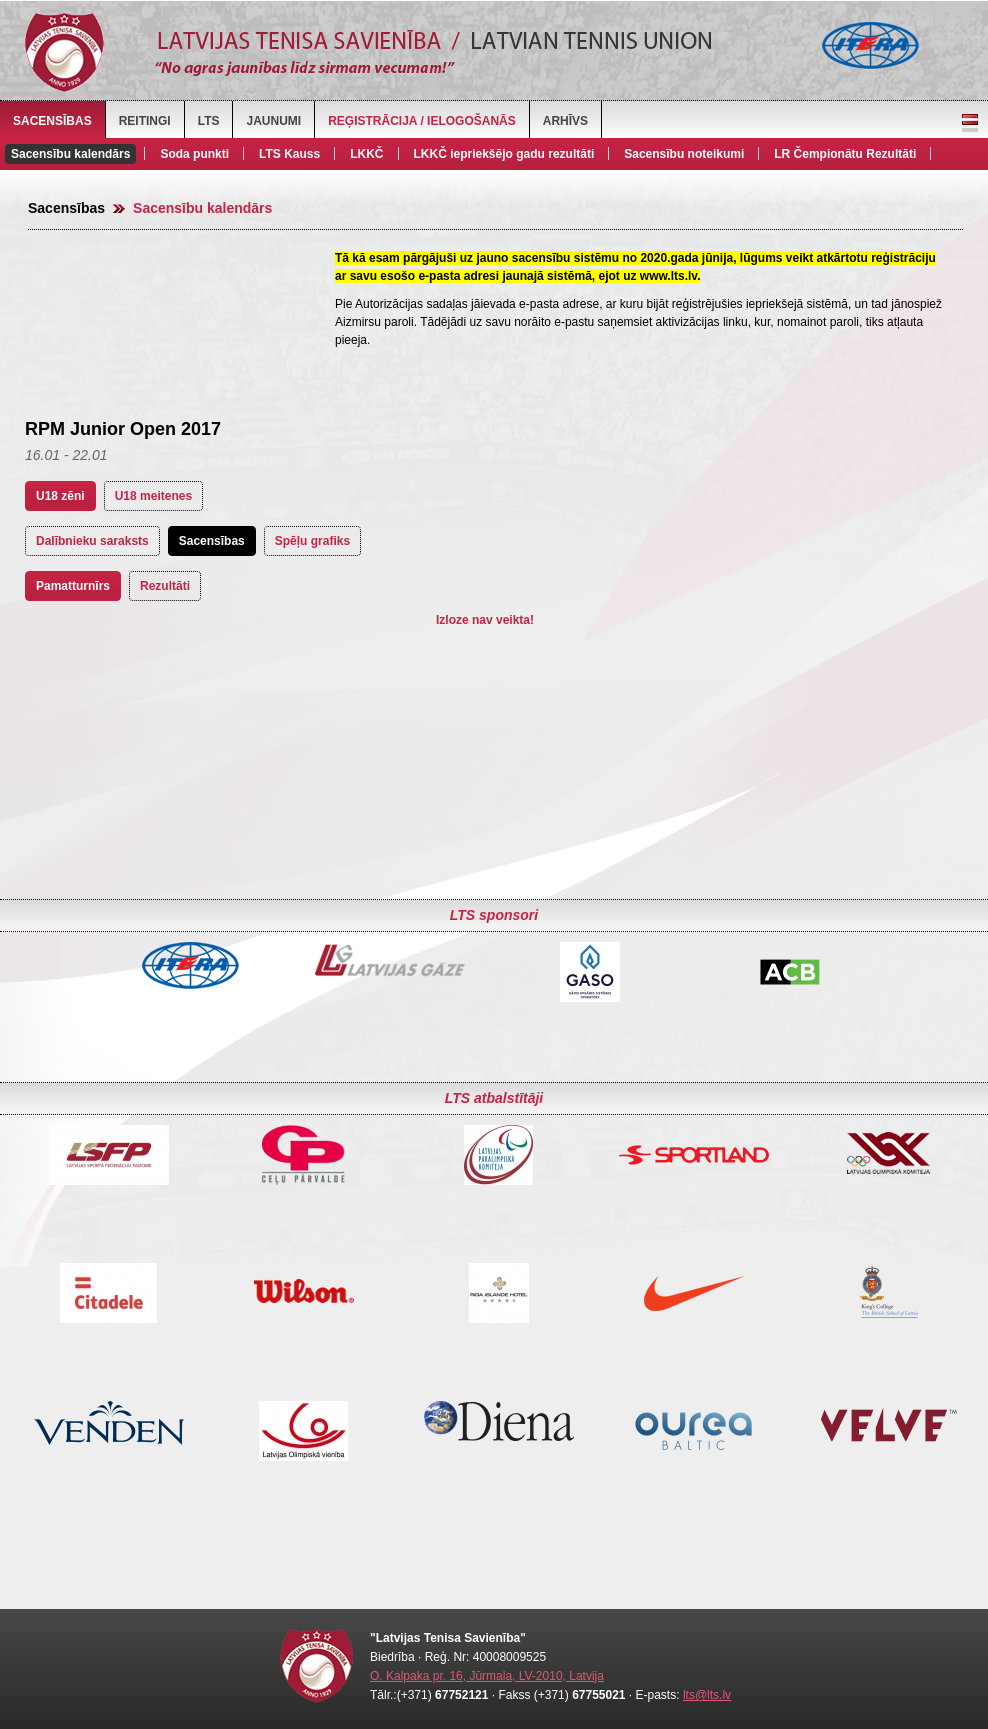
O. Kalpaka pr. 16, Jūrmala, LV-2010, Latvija (487, 1676)
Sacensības (52, 121)
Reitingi (145, 121)
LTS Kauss (289, 154)
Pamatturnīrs (73, 586)
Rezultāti (165, 586)
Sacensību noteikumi (684, 154)
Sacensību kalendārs (70, 154)
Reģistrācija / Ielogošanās (422, 121)
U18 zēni (60, 496)
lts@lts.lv (707, 1695)
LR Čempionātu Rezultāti (845, 154)
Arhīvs (565, 121)
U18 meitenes (153, 496)
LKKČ (366, 154)
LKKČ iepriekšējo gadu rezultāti (504, 154)
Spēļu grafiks (312, 541)
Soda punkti (194, 154)
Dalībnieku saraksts (92, 541)
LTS (209, 121)
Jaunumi (273, 121)
